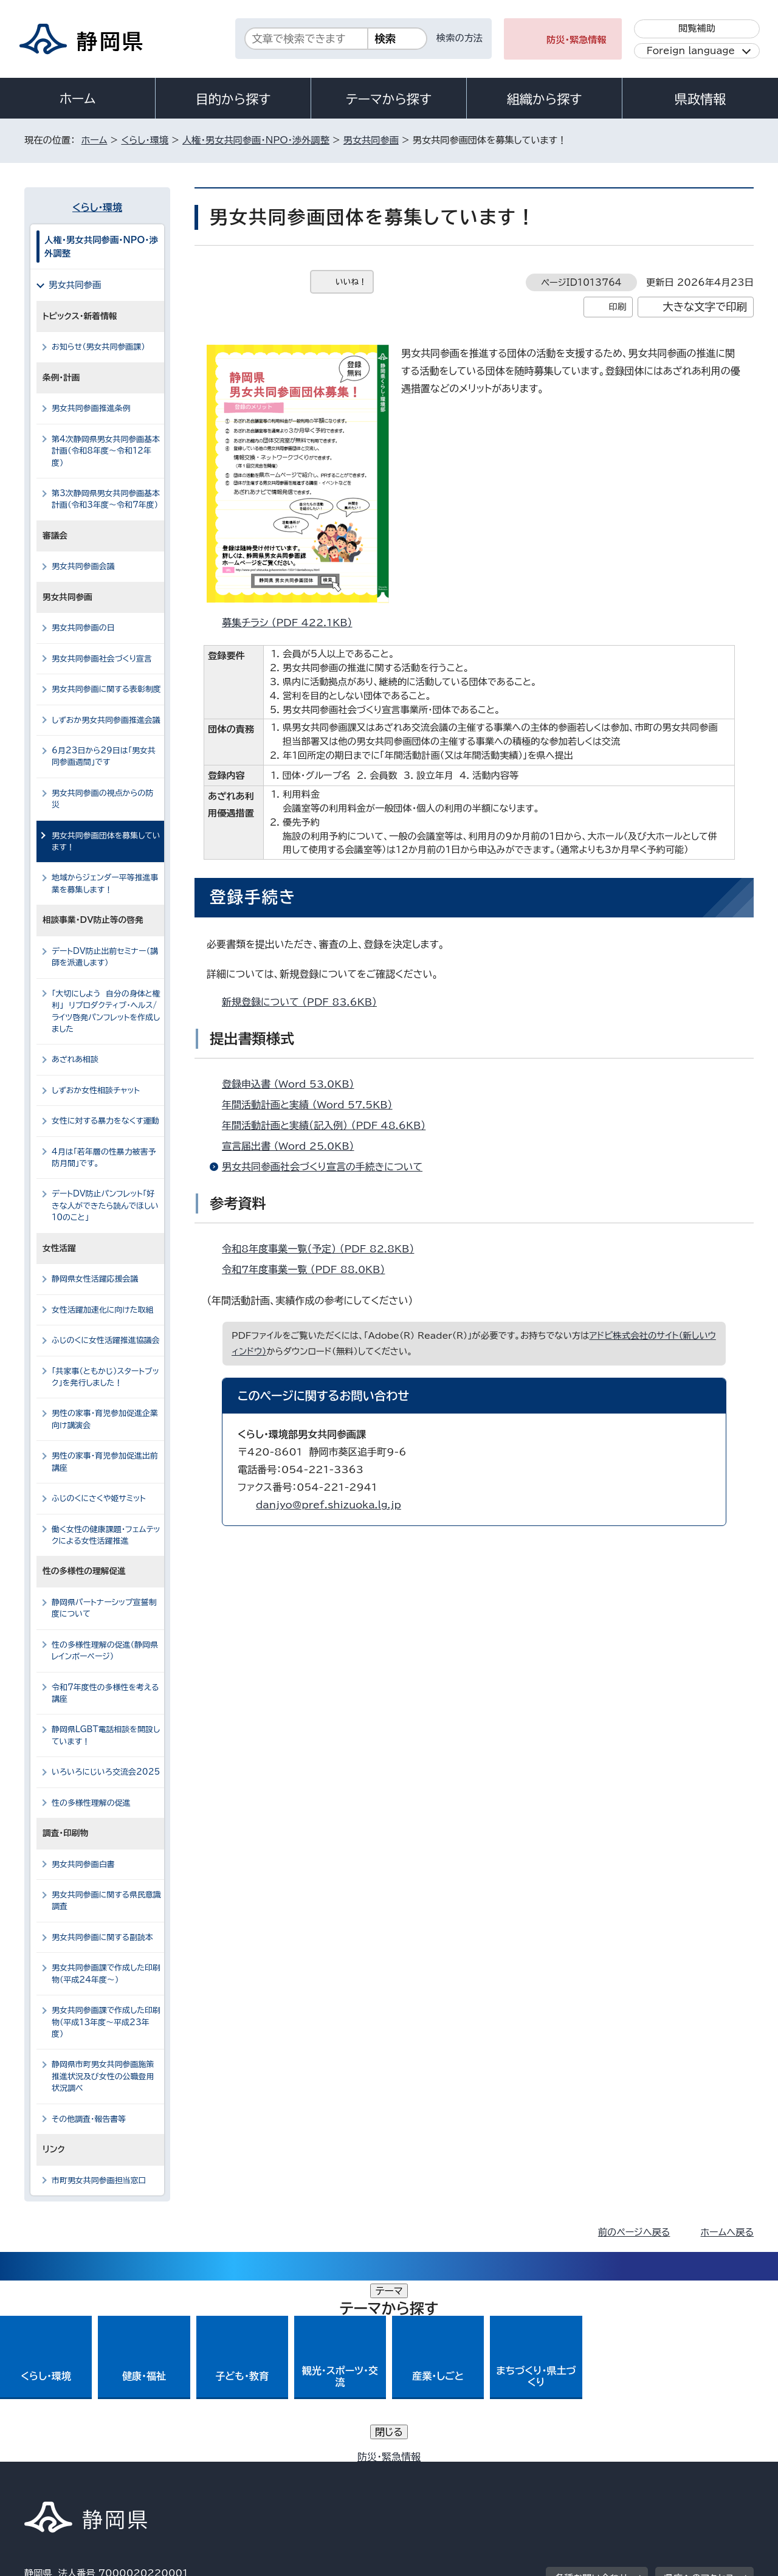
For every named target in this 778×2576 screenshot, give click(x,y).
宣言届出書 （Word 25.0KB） (293, 1146)
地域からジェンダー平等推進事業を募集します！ (105, 883)
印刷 (617, 306)
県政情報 (700, 99)
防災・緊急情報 (576, 39)
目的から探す (233, 99)
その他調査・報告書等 (89, 2119)
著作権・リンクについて (81, 2471)
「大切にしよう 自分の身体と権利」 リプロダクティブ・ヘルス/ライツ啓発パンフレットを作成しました (106, 1011)
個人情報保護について (217, 2471)
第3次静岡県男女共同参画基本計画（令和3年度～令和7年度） (106, 499)
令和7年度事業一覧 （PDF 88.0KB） (308, 1269)
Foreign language (691, 50)
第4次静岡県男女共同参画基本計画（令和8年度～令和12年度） (106, 451)
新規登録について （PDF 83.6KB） (304, 1002)
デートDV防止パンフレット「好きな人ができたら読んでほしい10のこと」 (105, 1205)
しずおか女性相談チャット (101, 1090)
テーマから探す (389, 99)
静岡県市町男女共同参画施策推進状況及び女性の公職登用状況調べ (103, 2076)
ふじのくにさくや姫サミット (99, 1498)
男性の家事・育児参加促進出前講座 (105, 1461)
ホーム (78, 98)
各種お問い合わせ (591, 2397)
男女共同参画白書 (83, 1864)
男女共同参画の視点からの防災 (102, 799)
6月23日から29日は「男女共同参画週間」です (104, 756)
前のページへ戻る (634, 2232)
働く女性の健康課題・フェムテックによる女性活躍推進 (106, 1535)
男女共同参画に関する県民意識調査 (106, 1900)
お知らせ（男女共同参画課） (98, 347)
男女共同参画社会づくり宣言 (102, 659)
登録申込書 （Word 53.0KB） (293, 1084)
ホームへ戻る (727, 2232)
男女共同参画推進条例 (91, 408)
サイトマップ (696, 2471)
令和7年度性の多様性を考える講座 (105, 1693)
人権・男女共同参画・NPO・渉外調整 (255, 140)
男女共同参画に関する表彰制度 (106, 689)
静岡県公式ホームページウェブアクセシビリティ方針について (428, 2471)
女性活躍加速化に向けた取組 (102, 1310)
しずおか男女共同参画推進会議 (106, 720)
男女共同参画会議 (83, 566)
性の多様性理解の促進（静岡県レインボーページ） (105, 1650)
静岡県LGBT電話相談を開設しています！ (106, 1735)
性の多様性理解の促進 (91, 1803)
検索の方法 (459, 38)
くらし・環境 (144, 140)
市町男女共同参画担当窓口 (99, 2180)
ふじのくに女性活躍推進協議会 (106, 1340)
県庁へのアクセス (699, 2397)
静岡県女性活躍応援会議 (100, 1279)
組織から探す (544, 99)
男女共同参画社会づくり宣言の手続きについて (322, 1167)
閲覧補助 (696, 28)
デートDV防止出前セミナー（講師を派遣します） (105, 957)
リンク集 (611, 2471)
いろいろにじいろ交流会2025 (106, 1772)
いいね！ (351, 282)
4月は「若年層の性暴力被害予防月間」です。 (104, 1157)
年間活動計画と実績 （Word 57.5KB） (312, 1105)
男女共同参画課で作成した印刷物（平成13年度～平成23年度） (106, 2022)
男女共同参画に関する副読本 (102, 1937)
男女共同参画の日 (83, 628)
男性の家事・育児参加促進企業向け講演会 (105, 1419)
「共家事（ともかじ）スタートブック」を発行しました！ (105, 1377)
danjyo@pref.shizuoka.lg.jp (328, 1505)
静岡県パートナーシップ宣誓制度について (104, 1608)
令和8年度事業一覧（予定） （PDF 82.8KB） (323, 1249)
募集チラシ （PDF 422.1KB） (292, 622)
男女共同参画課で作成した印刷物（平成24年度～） (106, 1973)
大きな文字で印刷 (705, 307)
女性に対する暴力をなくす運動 (105, 1121)
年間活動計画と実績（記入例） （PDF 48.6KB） (329, 1125)
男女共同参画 (371, 140)
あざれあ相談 (80, 1059)
